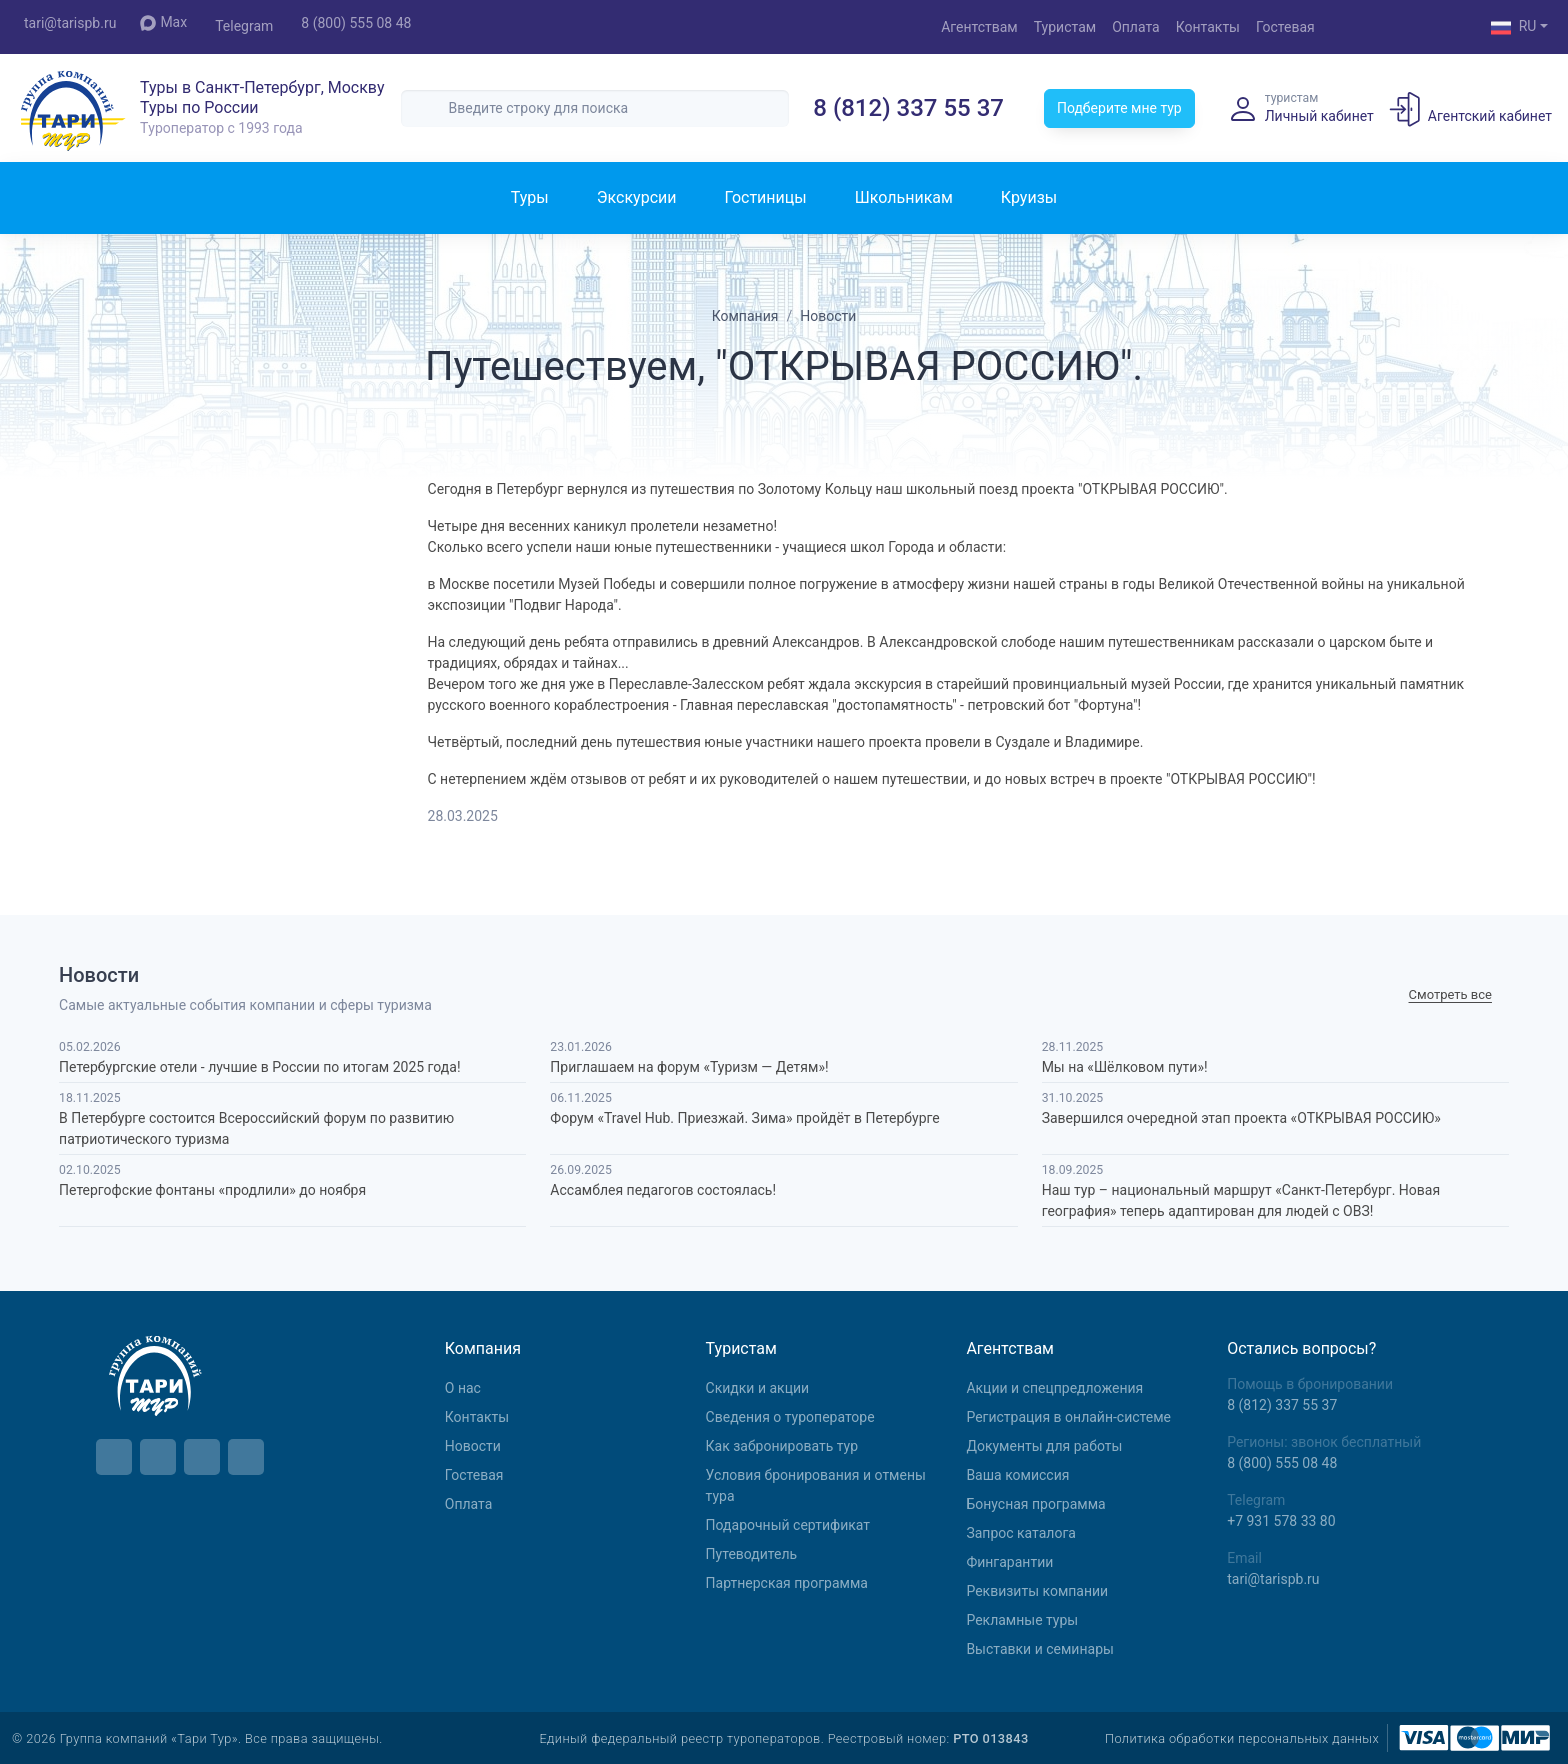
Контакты (1208, 27)
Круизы (1029, 197)
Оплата (1136, 27)
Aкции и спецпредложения (1054, 1388)
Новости (473, 1446)
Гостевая (1285, 27)
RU (1514, 28)
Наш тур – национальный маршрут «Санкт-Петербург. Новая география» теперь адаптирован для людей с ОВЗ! (1241, 1200)
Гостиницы (765, 197)
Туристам (1065, 27)
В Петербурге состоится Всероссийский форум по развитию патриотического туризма (256, 1128)
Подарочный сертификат (788, 1525)
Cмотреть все (1450, 994)
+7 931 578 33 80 (1281, 1521)
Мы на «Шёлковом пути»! (1125, 1067)
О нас (463, 1388)
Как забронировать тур (782, 1446)
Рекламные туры (1022, 1620)
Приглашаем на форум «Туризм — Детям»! (689, 1067)
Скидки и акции (758, 1388)
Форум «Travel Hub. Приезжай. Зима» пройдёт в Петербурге (744, 1118)
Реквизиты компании (1037, 1591)
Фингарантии (1009, 1562)
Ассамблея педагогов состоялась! (663, 1190)
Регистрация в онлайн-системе (1068, 1417)
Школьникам (904, 197)
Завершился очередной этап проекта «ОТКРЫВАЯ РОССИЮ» (1241, 1118)
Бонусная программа (1035, 1504)
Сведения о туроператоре (790, 1417)
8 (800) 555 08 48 (356, 23)
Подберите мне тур (1119, 108)
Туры (530, 197)
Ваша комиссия (1017, 1475)
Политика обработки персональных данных (1242, 1738)
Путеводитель (752, 1554)
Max (163, 22)
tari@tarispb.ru (70, 23)
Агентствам (979, 27)
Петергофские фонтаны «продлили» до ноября (212, 1190)
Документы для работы (1044, 1446)
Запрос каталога (1021, 1533)
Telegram (244, 26)
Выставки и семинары (1039, 1649)
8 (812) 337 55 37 (908, 108)
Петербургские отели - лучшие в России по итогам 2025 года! (259, 1067)
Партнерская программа (787, 1583)
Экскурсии (637, 197)
